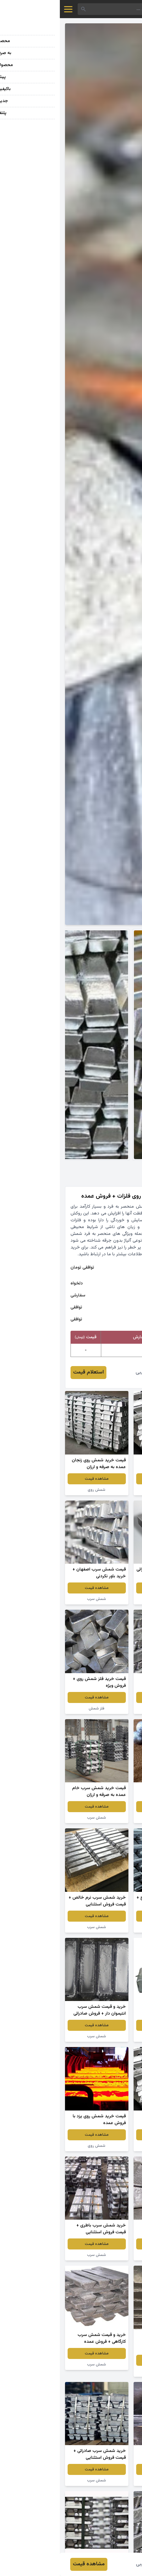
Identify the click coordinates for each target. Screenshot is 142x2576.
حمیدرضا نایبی (90, 1372)
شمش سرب (105, 1490)
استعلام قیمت (28, 1372)
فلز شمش (37, 1708)
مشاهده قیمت (105, 1479)
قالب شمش (105, 2255)
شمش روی (37, 1490)
